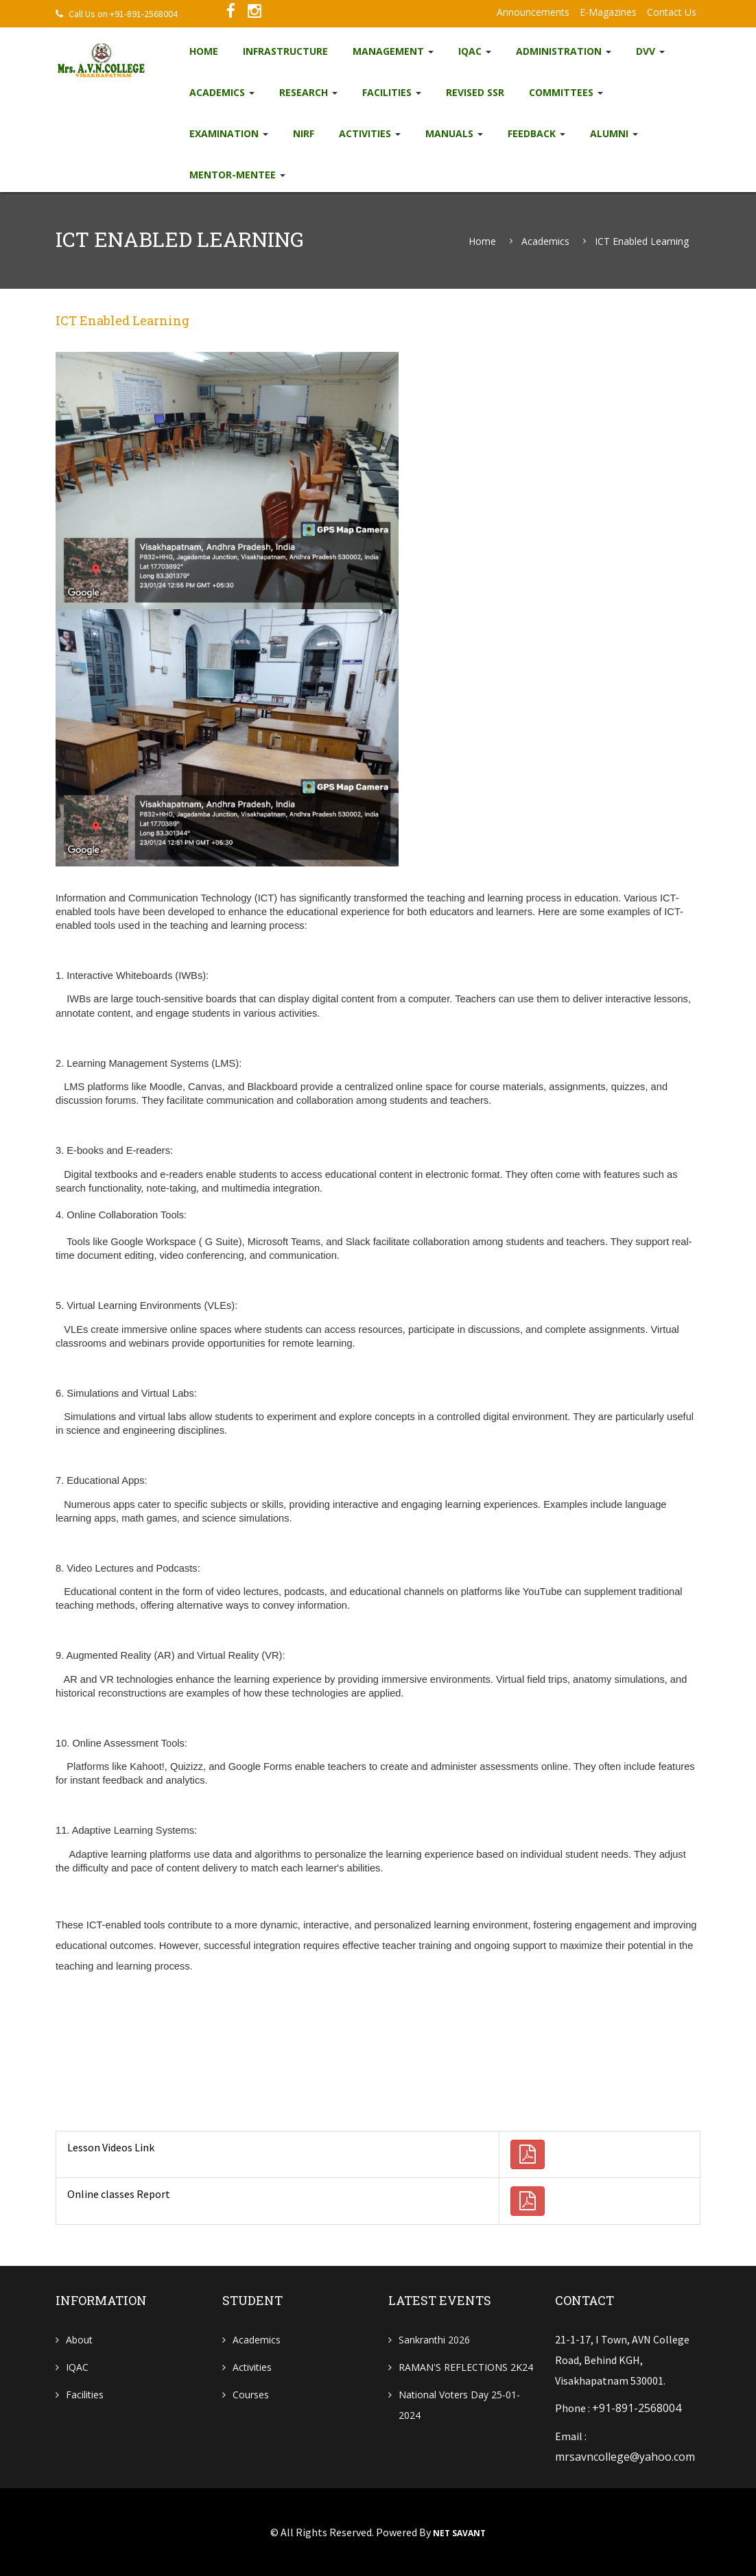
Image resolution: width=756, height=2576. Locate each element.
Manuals (454, 133)
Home (203, 51)
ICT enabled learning (642, 241)
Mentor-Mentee (237, 174)
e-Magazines (608, 12)
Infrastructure (285, 51)
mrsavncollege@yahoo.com (625, 2455)
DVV (650, 51)
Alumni (614, 133)
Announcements (533, 12)
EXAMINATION (228, 133)
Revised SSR (475, 92)
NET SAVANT (459, 2532)
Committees (566, 92)
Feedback (536, 133)
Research (308, 92)
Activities (370, 133)
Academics (222, 92)
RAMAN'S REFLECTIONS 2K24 (466, 2367)
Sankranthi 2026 (434, 2339)
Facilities (391, 92)
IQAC (474, 51)
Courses (251, 2394)
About (79, 2339)
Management (393, 51)
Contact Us (671, 12)
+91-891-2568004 (636, 2407)
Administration (563, 51)
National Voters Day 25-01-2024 (459, 2405)
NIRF (303, 133)
